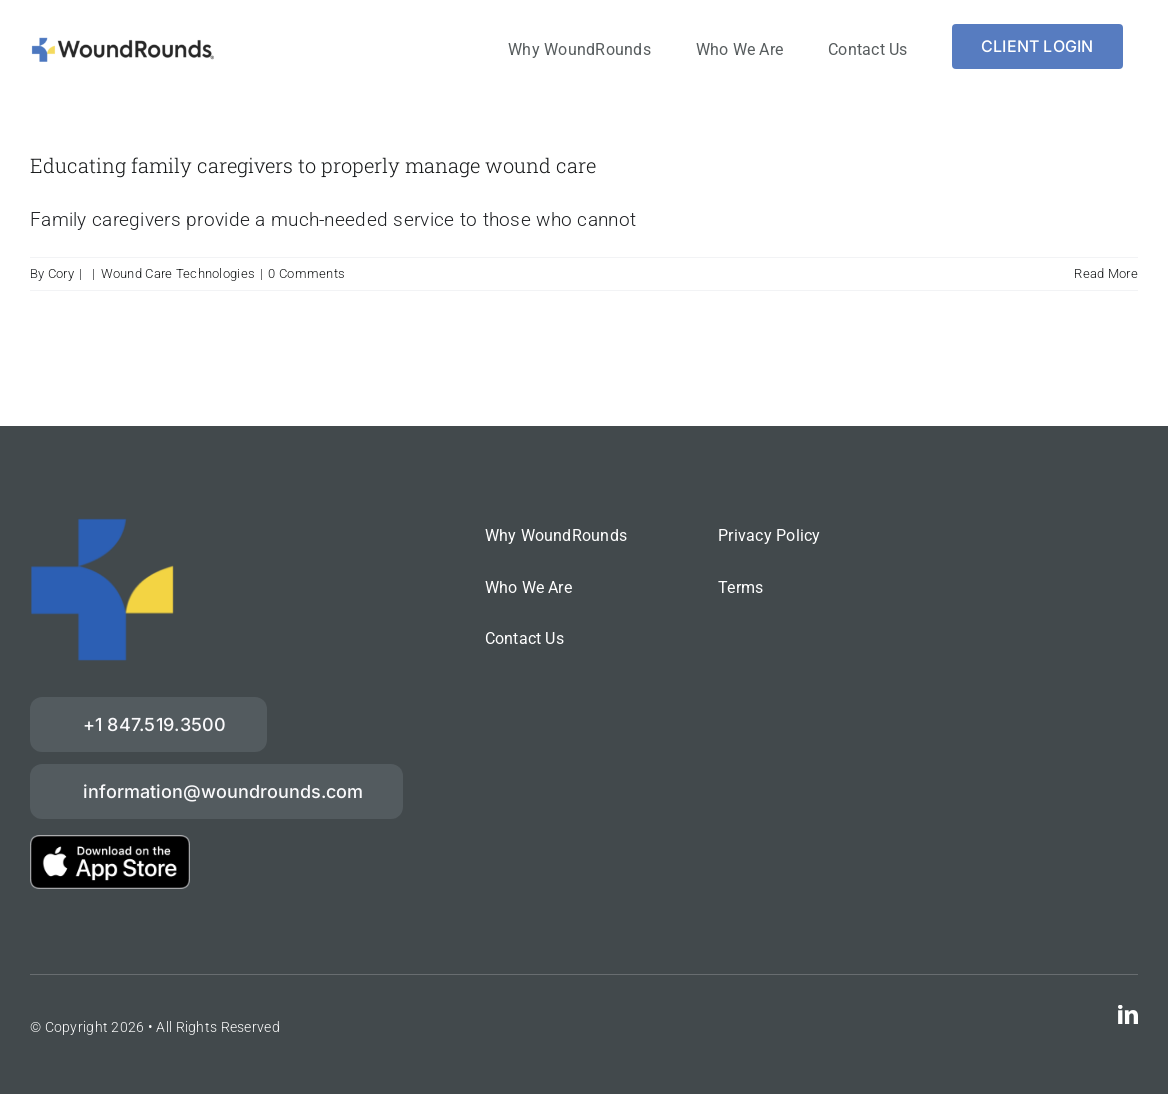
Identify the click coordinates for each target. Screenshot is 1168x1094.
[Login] (1037, 46)
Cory (61, 273)
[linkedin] (1128, 1015)
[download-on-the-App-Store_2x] (110, 844)
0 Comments (306, 273)
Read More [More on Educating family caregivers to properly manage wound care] (1106, 273)
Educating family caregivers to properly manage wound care (313, 165)
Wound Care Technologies (178, 273)
